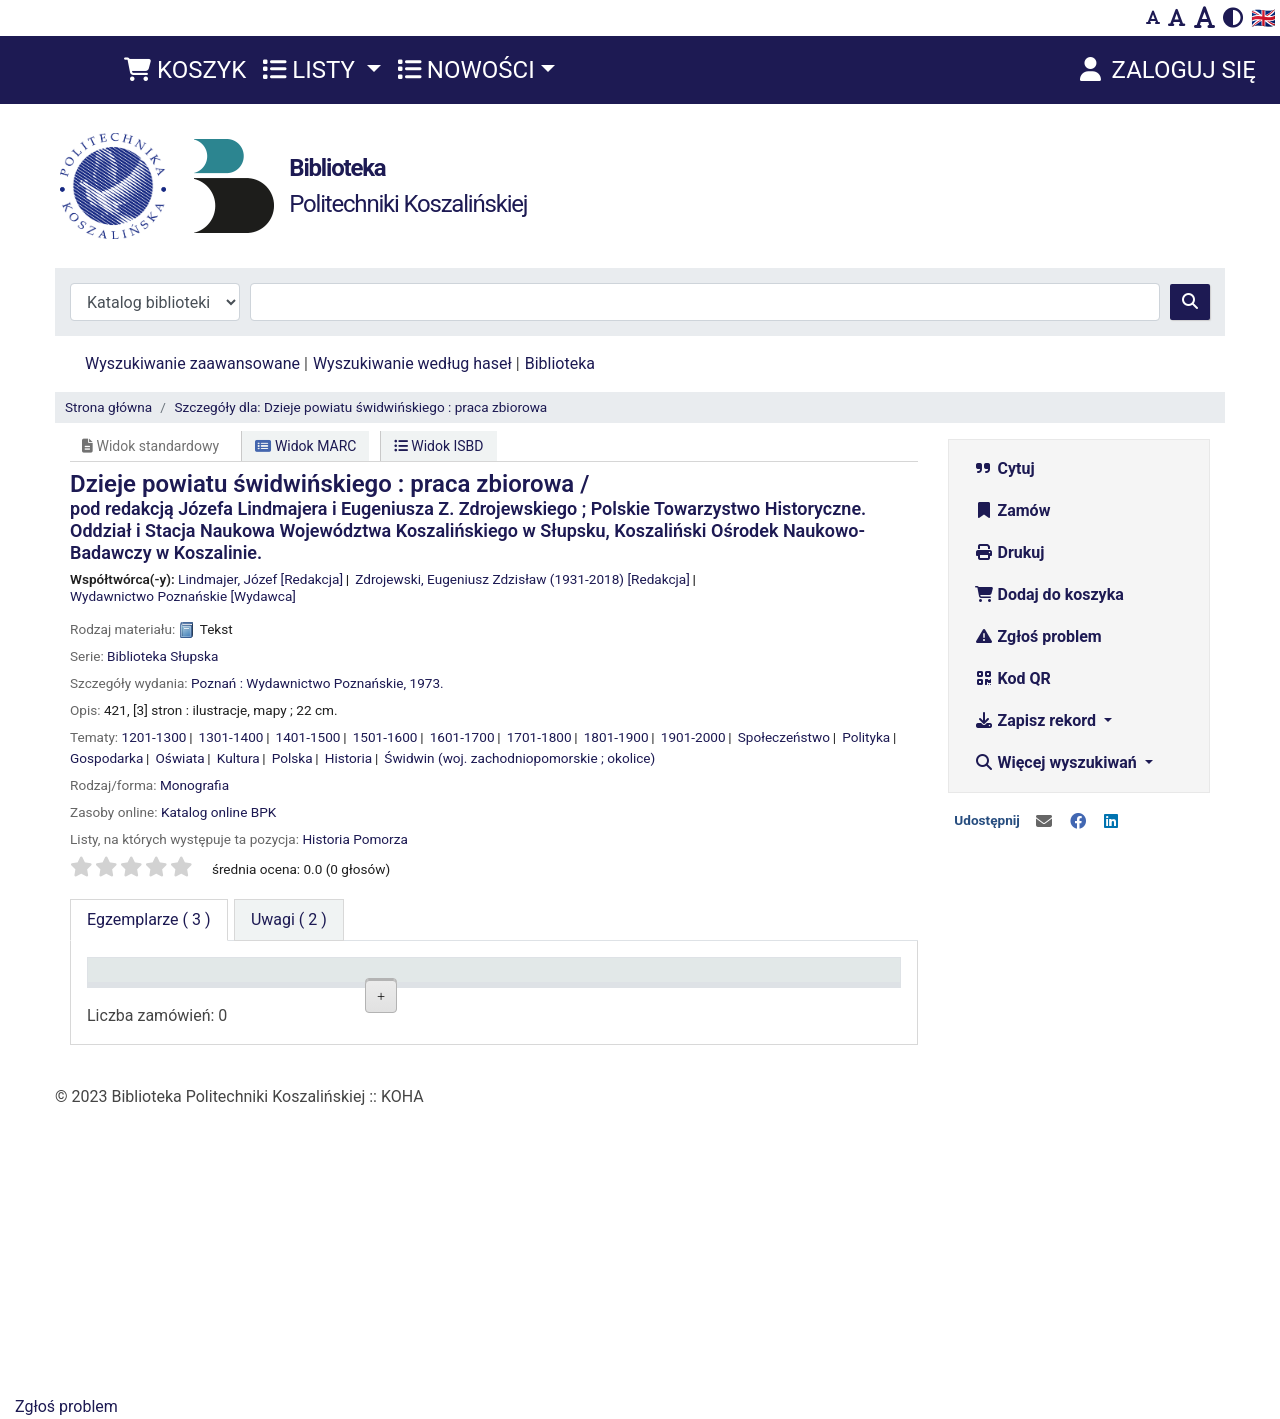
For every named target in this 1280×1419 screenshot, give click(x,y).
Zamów (1012, 510)
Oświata (180, 758)
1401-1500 (308, 737)
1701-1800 (539, 737)
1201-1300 (154, 737)
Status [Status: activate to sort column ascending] (663, 979)
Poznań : (217, 683)
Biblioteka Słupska (162, 656)
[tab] (289, 920)
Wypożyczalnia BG (417, 1241)
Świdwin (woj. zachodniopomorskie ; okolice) (519, 758)
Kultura (238, 758)
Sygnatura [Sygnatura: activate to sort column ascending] (539, 979)
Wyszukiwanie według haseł (412, 363)
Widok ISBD (439, 446)
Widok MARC (305, 446)
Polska (292, 758)
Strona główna (108, 407)
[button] (185, 70)
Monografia (194, 785)
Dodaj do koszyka (1049, 594)
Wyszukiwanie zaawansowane (192, 363)
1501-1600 (385, 737)
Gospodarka (106, 758)
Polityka (866, 737)
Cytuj (1004, 468)
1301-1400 (231, 737)
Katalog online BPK (218, 812)
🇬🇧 (1263, 18)
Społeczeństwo (784, 737)
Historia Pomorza (354, 839)
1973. (427, 683)
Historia (348, 758)
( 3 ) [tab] (149, 919)
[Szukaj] (1190, 302)
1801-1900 (616, 737)
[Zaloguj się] (1166, 70)
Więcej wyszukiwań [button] (1057, 762)
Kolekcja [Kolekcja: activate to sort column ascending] (262, 979)
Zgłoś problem (1038, 636)
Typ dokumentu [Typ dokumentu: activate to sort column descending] (150, 979)
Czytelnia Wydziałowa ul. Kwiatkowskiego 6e (422, 1055)
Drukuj (1009, 552)
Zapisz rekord (1037, 720)
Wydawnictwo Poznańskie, (326, 683)
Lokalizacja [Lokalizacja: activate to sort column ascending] (407, 979)
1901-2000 (693, 737)
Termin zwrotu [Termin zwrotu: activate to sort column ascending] (823, 979)
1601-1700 (462, 737)
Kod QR (1012, 678)
